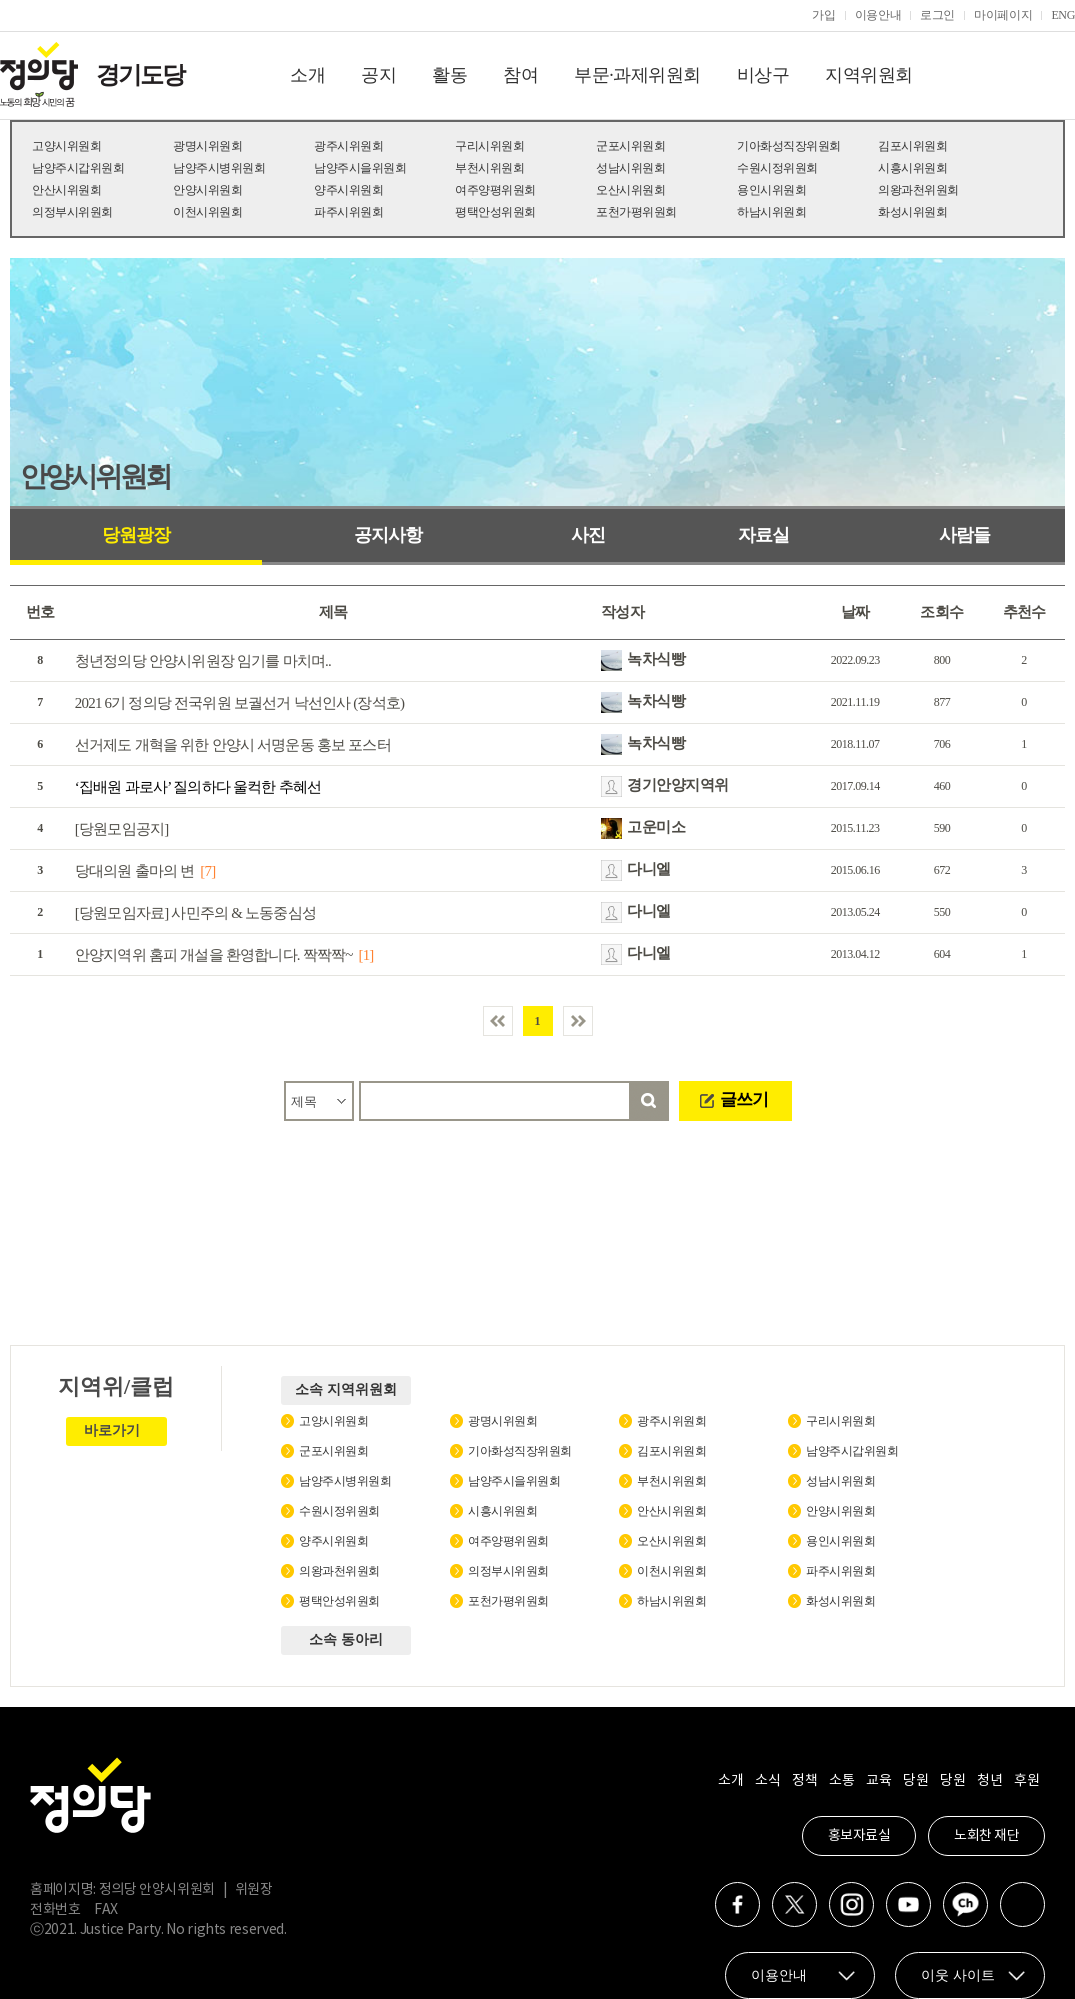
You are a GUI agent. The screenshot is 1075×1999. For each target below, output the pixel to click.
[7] (207, 871)
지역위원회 (869, 75)
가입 (823, 15)
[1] (365, 955)
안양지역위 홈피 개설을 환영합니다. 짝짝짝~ (214, 955)
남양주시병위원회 (219, 168)
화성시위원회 (912, 212)
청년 (989, 1781)
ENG (1063, 15)
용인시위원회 (771, 190)
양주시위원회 (348, 190)
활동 (449, 75)
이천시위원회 (207, 212)
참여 (520, 75)
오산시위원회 (630, 190)
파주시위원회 (348, 212)
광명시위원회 (207, 146)
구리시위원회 (489, 146)
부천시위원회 (489, 168)
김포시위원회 (912, 146)
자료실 (763, 535)
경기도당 (140, 75)
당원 (915, 1781)
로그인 (937, 15)
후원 (1026, 1781)
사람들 (964, 535)
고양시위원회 (66, 146)
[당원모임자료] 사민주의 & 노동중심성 (195, 913)
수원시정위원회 (777, 168)
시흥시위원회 (912, 168)
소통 (841, 1781)
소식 (767, 1781)
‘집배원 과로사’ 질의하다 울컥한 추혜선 (198, 787)
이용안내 (878, 15)
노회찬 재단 (986, 1836)
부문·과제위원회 (637, 75)
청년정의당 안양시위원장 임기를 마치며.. (203, 661)
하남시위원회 (771, 212)
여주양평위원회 (495, 190)
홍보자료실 (859, 1836)
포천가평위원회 (636, 212)
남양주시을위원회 (360, 168)
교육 (878, 1781)
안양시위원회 (207, 190)
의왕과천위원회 (918, 190)
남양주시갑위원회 (78, 168)
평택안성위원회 (495, 212)
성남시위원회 (630, 168)
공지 (378, 75)
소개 (307, 75)
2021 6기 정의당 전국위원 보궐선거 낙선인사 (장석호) (239, 703)
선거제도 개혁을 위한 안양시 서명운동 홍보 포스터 (233, 745)
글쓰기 (744, 1099)
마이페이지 (1003, 15)
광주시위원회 (348, 146)
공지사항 (388, 535)
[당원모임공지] (122, 829)
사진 (588, 535)
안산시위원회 (66, 190)
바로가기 (112, 1430)
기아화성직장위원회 (789, 146)
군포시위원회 (630, 146)
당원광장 (136, 535)
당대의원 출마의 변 (135, 871)
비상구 (763, 75)
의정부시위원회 (72, 212)
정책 (804, 1781)
